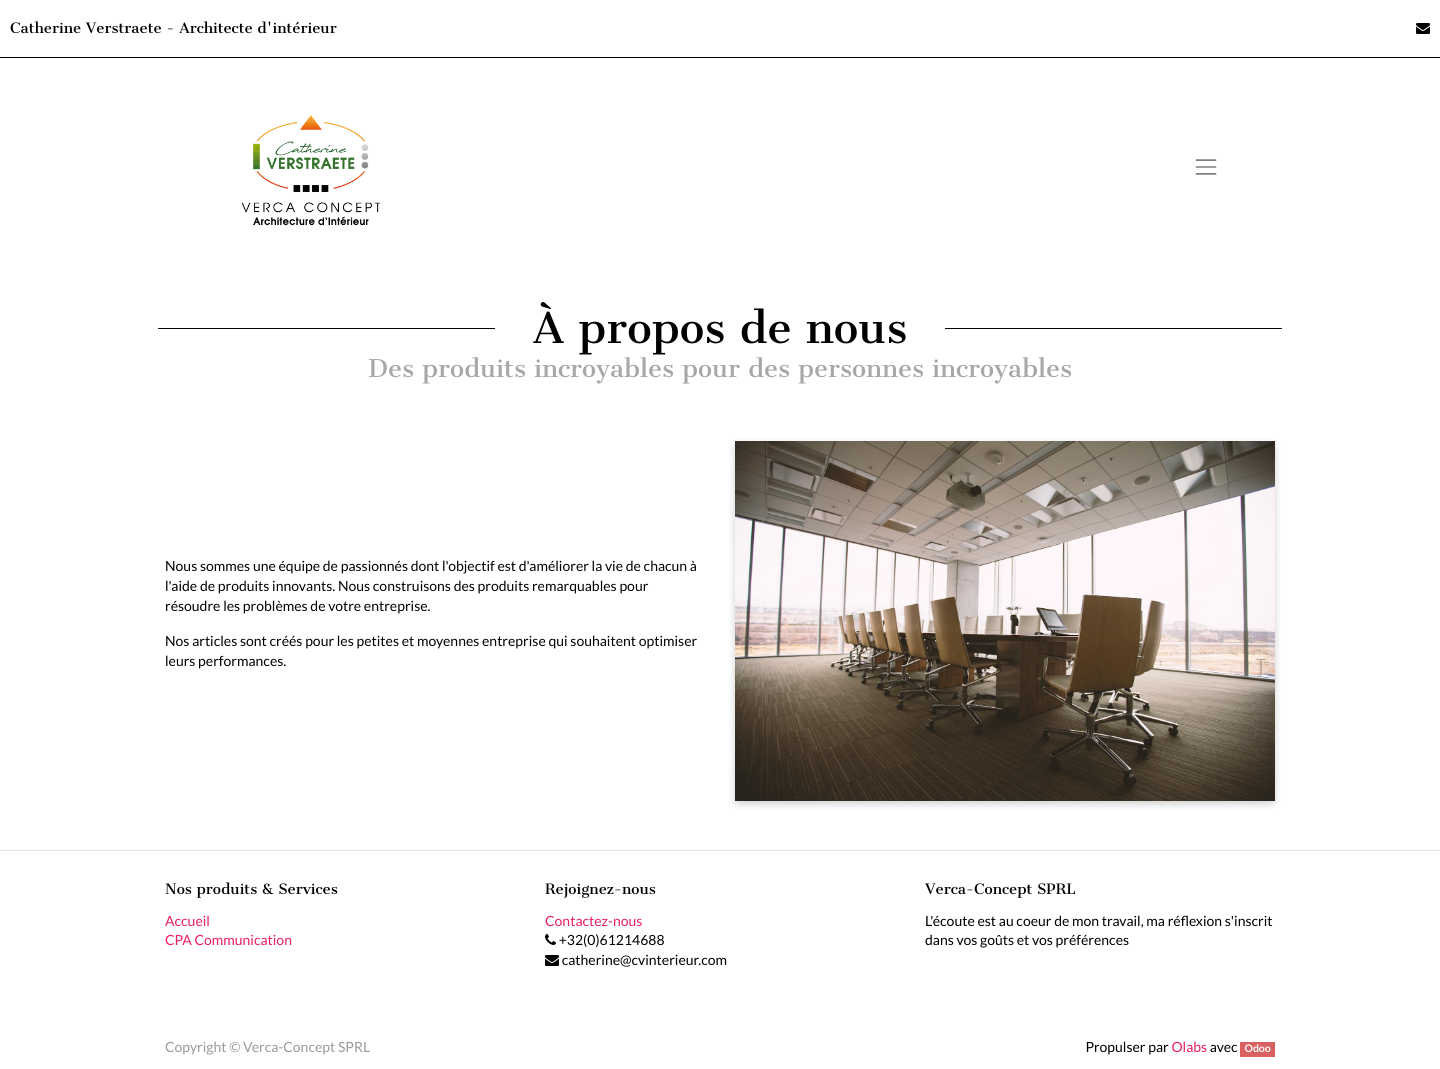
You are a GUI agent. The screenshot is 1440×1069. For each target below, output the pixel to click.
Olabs (1189, 1046)
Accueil (187, 920)
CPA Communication (228, 939)
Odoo (1257, 1049)
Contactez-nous (593, 920)
